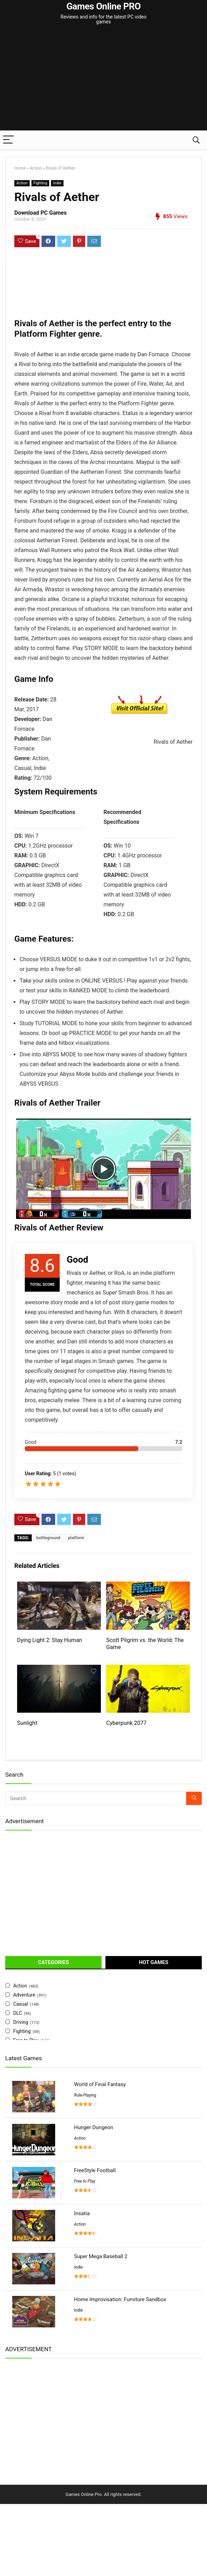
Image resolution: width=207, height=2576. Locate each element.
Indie (57, 183)
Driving (20, 2094)
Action (36, 168)
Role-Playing (85, 2167)
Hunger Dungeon (93, 2199)
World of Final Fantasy (100, 2156)
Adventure (24, 2067)
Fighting (40, 183)
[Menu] (8, 140)
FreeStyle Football (95, 2242)
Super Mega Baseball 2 (100, 2328)
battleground (48, 1537)
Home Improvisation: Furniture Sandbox (120, 2371)
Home (19, 168)
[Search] (196, 140)
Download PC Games (40, 212)
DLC (17, 2085)
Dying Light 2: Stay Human (49, 1676)
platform (76, 1537)
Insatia (82, 2285)
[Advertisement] (106, 78)
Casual (20, 2076)
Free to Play (84, 2253)
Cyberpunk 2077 (126, 1795)
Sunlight (27, 1795)
